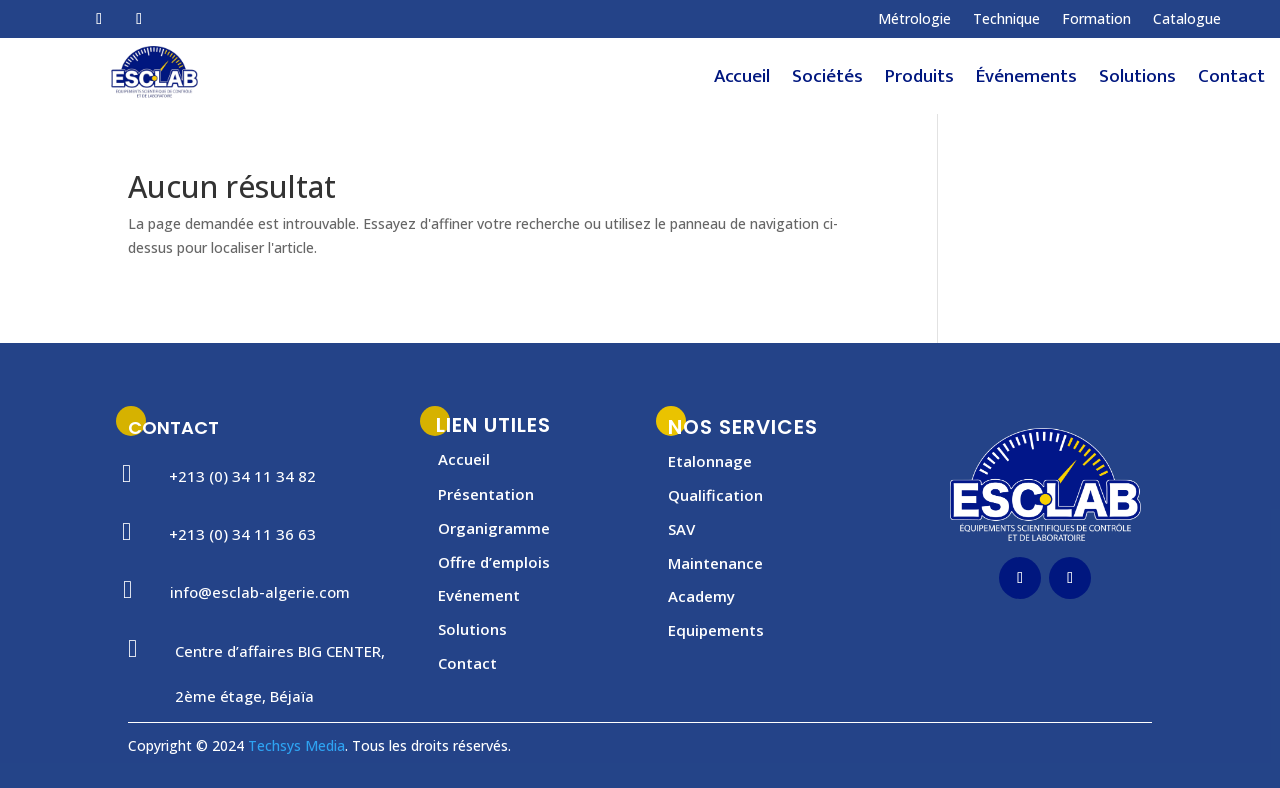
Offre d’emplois (494, 562)
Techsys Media (296, 745)
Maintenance (715, 563)
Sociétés (827, 81)
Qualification (715, 495)
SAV (681, 529)
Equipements (716, 630)
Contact (1231, 81)
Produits (919, 81)
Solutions (1137, 81)
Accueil (742, 81)
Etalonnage (710, 461)
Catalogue (1187, 20)
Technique (1006, 20)
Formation (1096, 20)
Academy (701, 596)
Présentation (486, 494)
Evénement (479, 595)
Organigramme (494, 528)
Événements (1026, 81)
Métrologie (914, 20)
